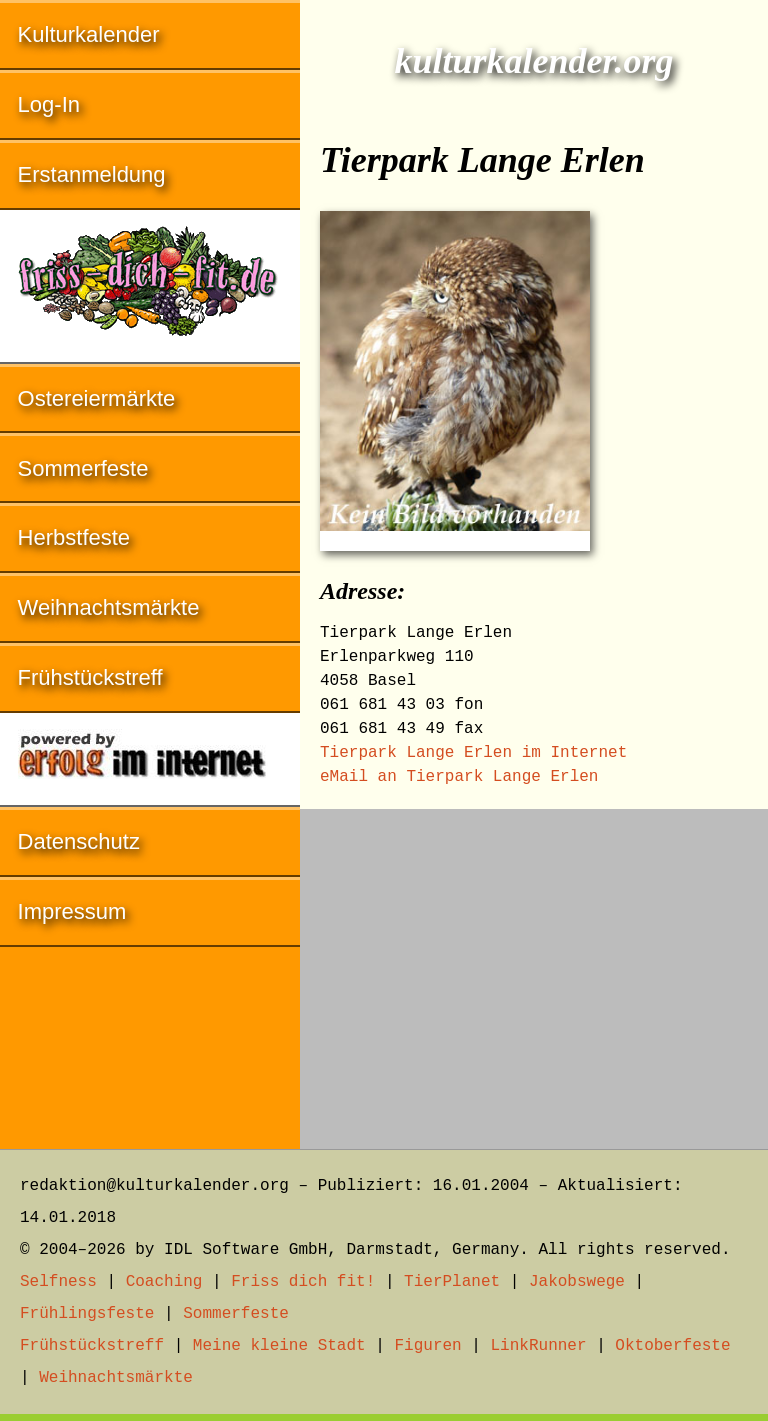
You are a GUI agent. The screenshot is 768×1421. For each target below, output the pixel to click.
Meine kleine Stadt (279, 1346)
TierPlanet (452, 1282)
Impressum (72, 911)
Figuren (427, 1346)
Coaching (164, 1282)
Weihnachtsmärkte (109, 607)
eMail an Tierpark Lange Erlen (459, 777)
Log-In (49, 104)
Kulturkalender (89, 34)
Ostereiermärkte (97, 398)
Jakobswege (577, 1282)
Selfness (58, 1282)
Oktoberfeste (672, 1346)
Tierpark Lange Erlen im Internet (473, 753)
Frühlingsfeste (87, 1314)
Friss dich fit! (303, 1282)
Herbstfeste (74, 537)
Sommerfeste (83, 468)
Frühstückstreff (90, 677)
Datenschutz (79, 841)
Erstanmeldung (92, 174)
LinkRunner (539, 1346)
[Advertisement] (534, 969)
